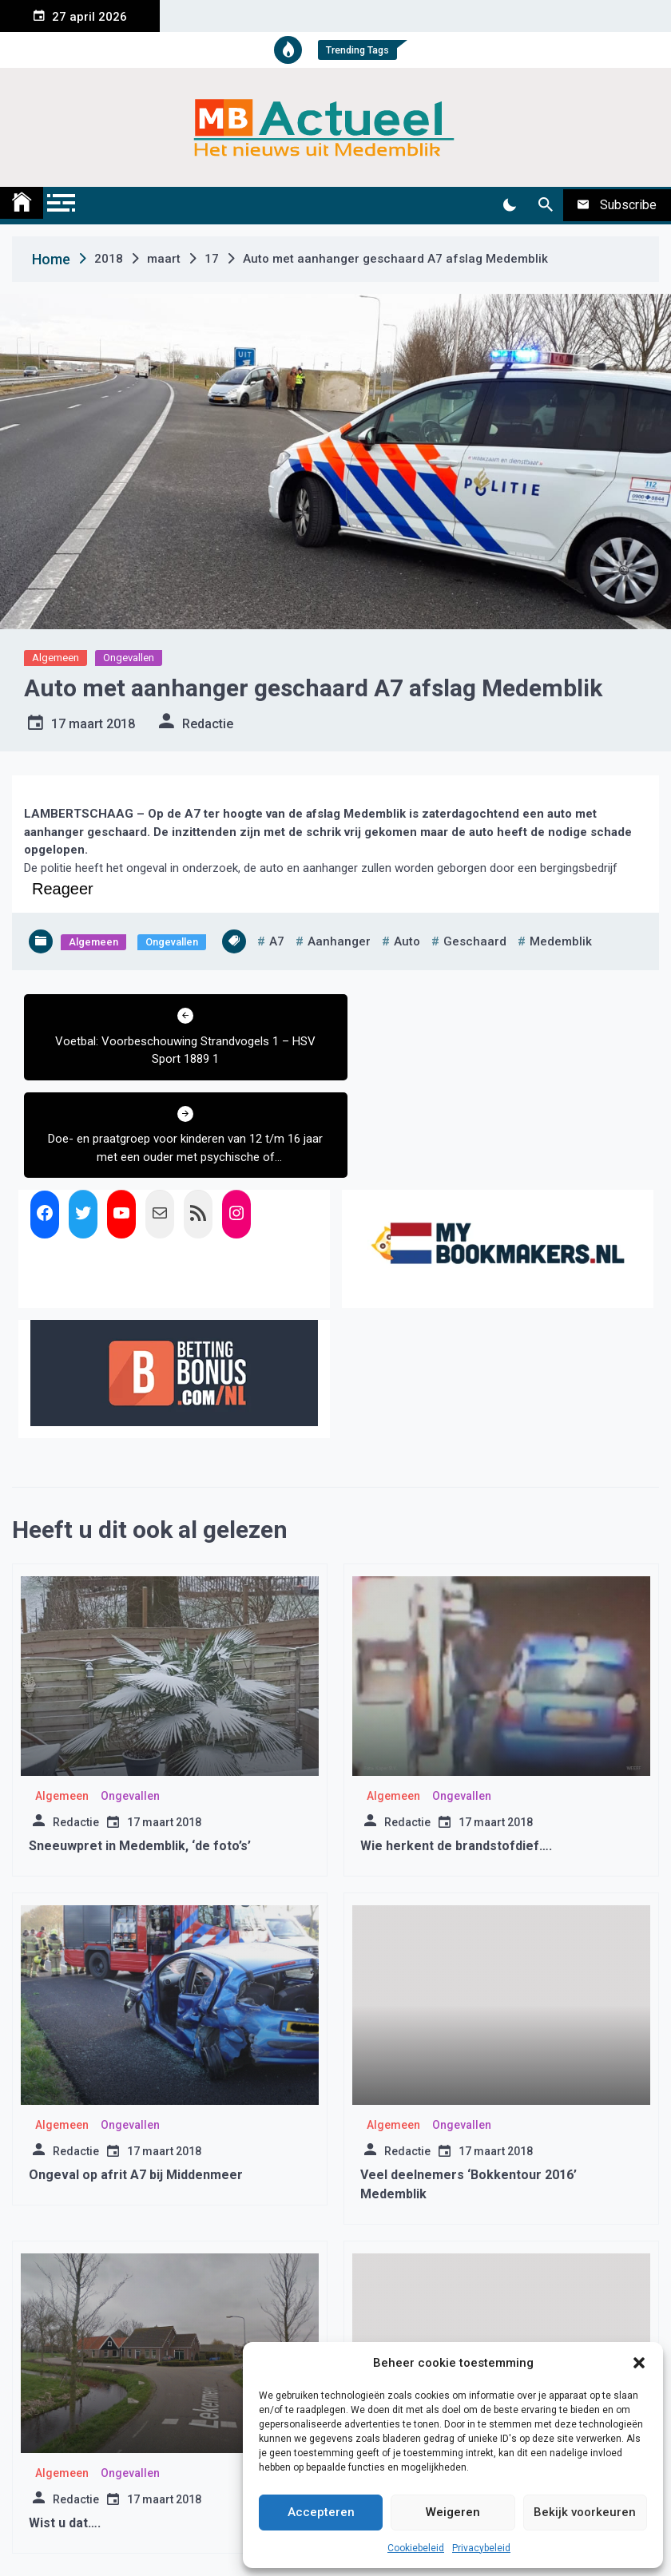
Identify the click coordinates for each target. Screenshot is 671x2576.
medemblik (561, 941)
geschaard (474, 941)
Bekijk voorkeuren (585, 2512)
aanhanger (339, 941)
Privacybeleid (481, 2548)
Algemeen (55, 658)
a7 (276, 941)
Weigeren (453, 2512)
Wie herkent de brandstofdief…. (456, 1748)
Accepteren (321, 2512)
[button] (639, 2363)
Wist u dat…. (65, 2425)
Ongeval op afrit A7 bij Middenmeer (136, 2077)
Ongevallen (128, 658)
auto (407, 941)
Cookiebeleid (415, 2548)
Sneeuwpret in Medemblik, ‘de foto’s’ (140, 1748)
